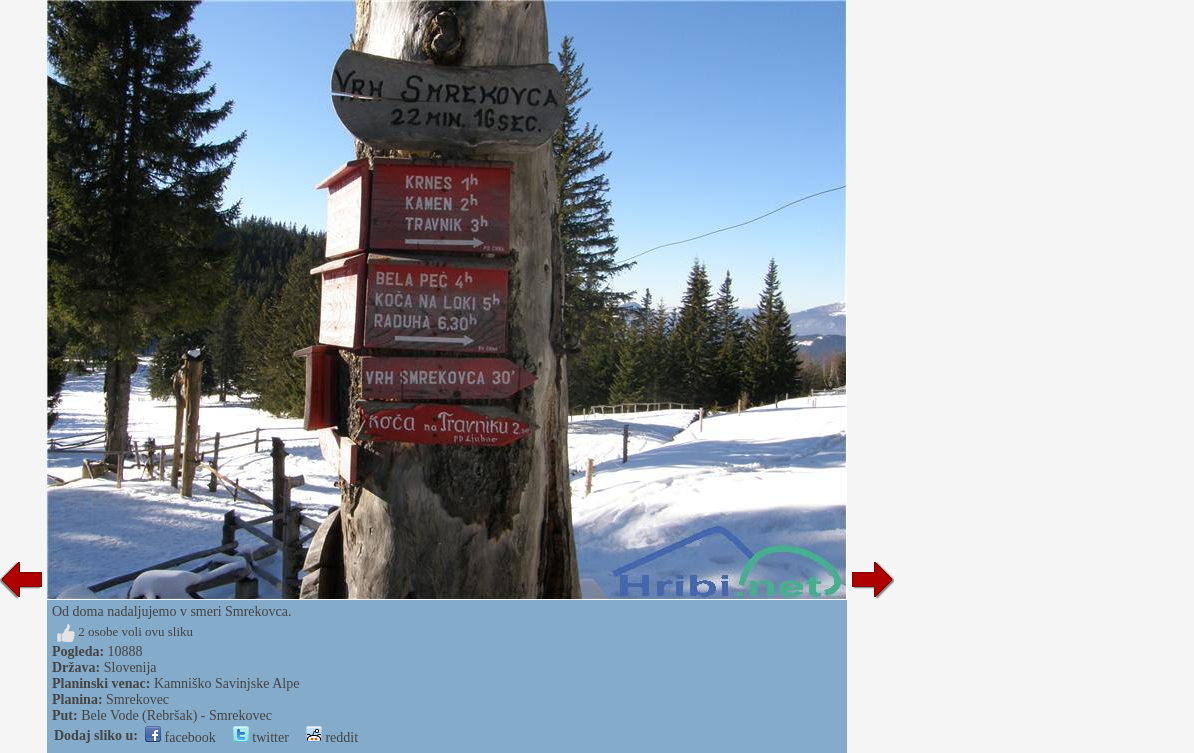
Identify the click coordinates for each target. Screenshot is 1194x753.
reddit (332, 737)
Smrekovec (137, 699)
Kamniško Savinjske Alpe (226, 683)
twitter (261, 737)
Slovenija (130, 667)
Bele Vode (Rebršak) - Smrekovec (176, 715)
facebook (180, 737)
